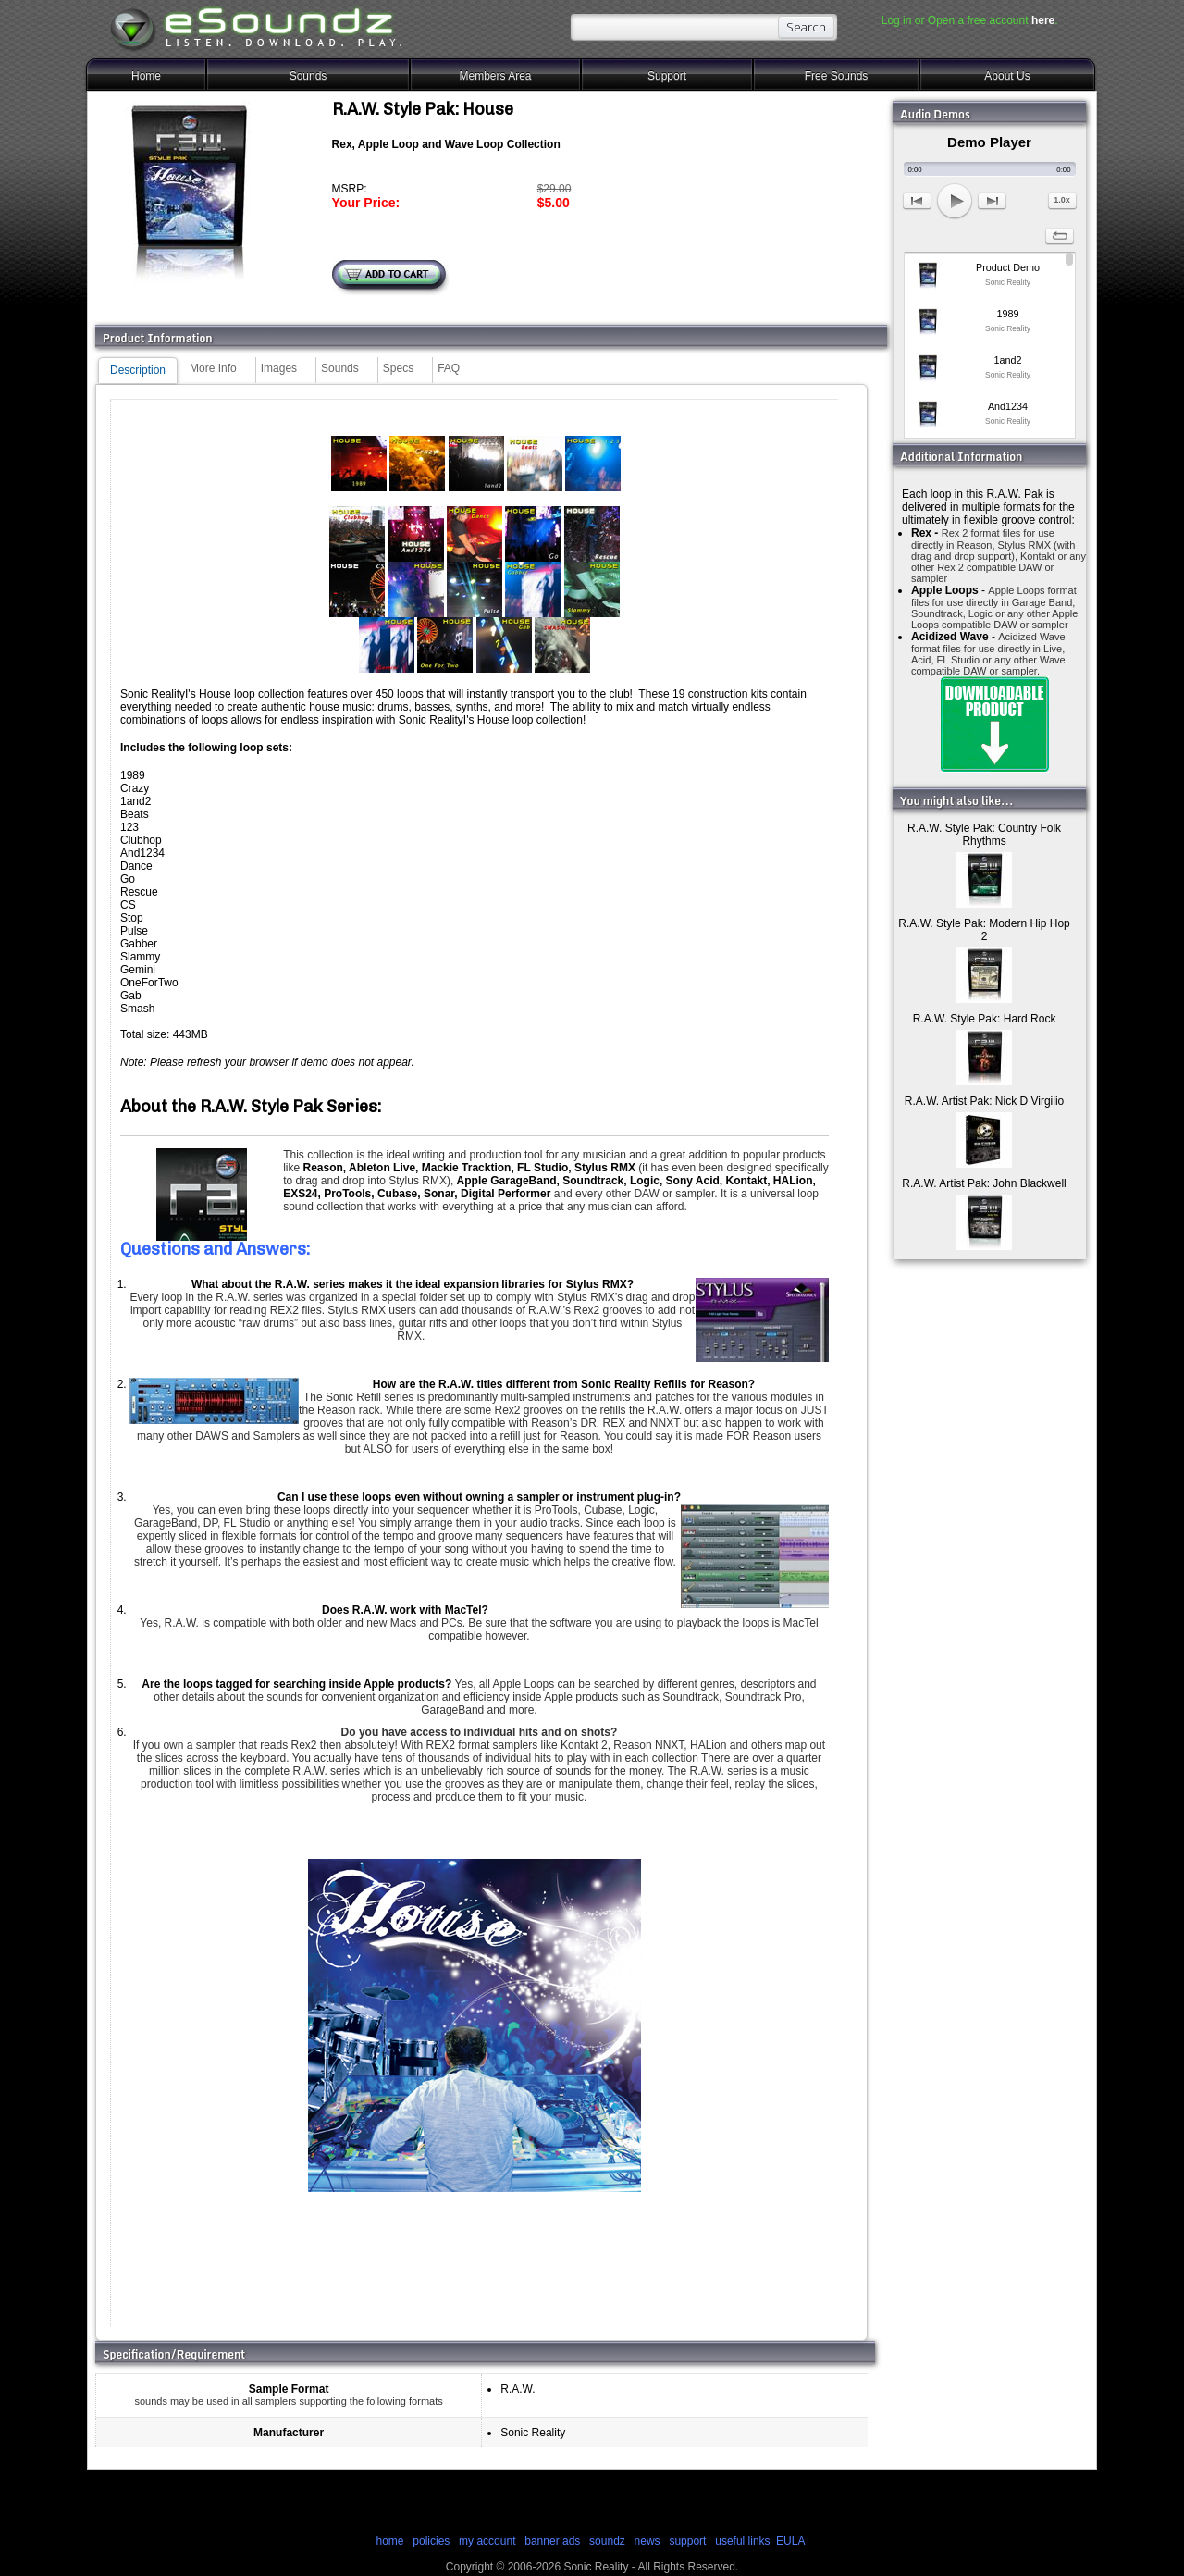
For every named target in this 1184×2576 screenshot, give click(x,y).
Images (279, 368)
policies (431, 2540)
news (647, 2540)
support (689, 2540)
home (389, 2540)
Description (138, 370)
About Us (1007, 75)
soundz (607, 2540)
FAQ (449, 368)
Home (146, 75)
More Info (213, 368)
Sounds (308, 75)
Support (667, 75)
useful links (742, 2540)
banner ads (552, 2540)
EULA (790, 2540)
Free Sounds (837, 75)
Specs (398, 368)
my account (487, 2540)
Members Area (495, 75)
